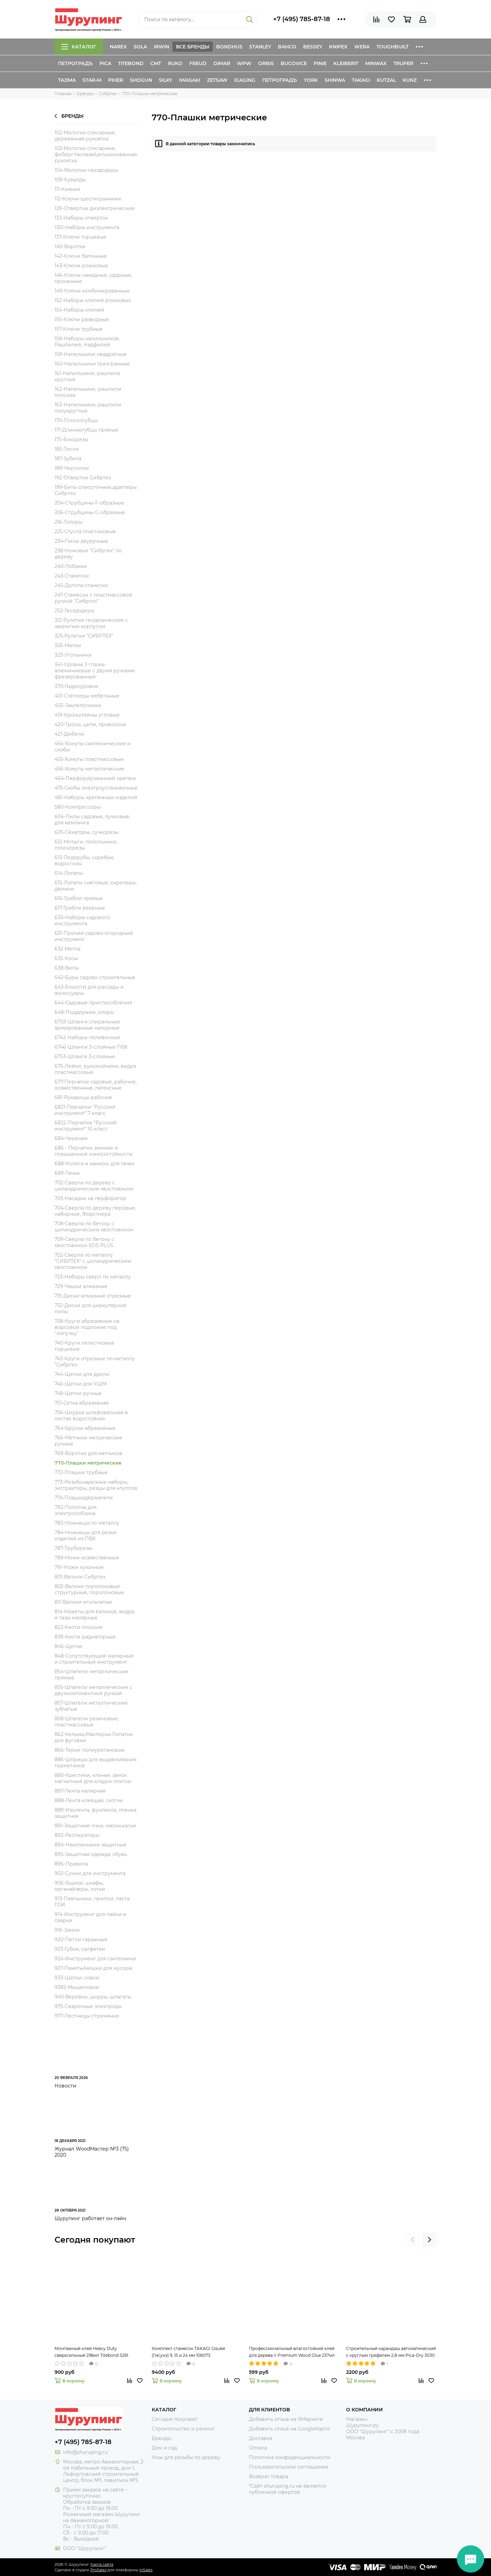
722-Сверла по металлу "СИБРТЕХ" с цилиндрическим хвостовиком (93, 1261)
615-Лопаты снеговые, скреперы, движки (96, 886)
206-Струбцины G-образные (90, 512)
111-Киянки (67, 189)
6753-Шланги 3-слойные (85, 1056)
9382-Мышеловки (77, 1987)
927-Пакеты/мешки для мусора (93, 1968)
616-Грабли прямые (79, 898)
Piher (115, 80)
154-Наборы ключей (79, 310)
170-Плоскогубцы (76, 420)
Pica (105, 63)
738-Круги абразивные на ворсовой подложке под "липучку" (87, 1327)
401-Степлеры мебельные (87, 696)
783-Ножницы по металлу (87, 1523)
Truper (403, 63)
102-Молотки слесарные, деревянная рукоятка (85, 136)
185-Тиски (67, 449)
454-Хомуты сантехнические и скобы (93, 746)
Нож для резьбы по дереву (186, 2457)
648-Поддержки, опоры (84, 1012)
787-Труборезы (73, 1548)
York (311, 80)
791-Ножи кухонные (79, 1567)
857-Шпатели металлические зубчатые (91, 1706)
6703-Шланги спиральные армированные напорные (87, 1025)
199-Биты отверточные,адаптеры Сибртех (96, 490)
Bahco (287, 47)
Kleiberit (345, 63)
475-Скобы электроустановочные (96, 788)
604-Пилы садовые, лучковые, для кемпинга (92, 819)
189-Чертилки (72, 468)
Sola (140, 47)
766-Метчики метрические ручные (88, 1441)
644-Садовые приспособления (93, 1003)
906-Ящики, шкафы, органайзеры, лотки (80, 1886)
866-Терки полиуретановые (90, 1750)
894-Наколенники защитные (91, 1845)
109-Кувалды (70, 180)
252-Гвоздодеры (74, 611)
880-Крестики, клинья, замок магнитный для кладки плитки (93, 1778)
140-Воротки (70, 246)
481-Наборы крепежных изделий (96, 797)
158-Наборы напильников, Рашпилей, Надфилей (87, 341)
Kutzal (386, 80)
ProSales (98, 2569)
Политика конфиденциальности (289, 2457)
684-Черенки (71, 1138)
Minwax (376, 63)
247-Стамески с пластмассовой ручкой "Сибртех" (93, 598)
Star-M (92, 80)
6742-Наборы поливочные (87, 1037)
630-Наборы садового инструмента (82, 920)
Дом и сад (164, 2448)
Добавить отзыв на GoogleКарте (289, 2429)
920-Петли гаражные (81, 1939)
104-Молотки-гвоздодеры (86, 170)
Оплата (258, 2448)
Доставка (260, 2438)
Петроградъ (75, 63)
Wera (362, 47)
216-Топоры (69, 522)
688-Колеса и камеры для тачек (94, 1163)
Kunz (410, 80)
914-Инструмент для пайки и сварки (91, 1917)
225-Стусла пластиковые (85, 531)
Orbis (266, 63)
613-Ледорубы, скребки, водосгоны (84, 860)
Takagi (361, 80)
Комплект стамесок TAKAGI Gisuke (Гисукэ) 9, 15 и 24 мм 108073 (188, 2352)
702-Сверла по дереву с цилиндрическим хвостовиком (94, 1186)
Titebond (131, 63)
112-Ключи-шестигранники (88, 199)
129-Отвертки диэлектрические (95, 208)
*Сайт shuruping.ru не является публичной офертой (287, 2489)
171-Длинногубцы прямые (86, 430)
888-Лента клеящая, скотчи (89, 1800)
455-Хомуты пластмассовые (89, 759)
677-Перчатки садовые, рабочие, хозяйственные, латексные (96, 1085)
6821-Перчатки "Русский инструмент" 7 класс (85, 1110)
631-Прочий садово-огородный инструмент (94, 936)
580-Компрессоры (78, 807)
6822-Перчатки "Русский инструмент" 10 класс (86, 1126)
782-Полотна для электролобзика (75, 1510)
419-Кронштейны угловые (87, 715)
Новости (65, 2086)
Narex (118, 47)
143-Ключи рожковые (81, 266)
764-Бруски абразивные (85, 1428)
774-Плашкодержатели (84, 1498)
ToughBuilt (392, 47)
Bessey (312, 47)
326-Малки (68, 645)
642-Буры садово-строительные (95, 977)
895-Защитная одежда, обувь (91, 1854)
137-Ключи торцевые (80, 237)
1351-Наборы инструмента (87, 227)
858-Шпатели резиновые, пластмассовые (87, 1722)
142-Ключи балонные (81, 256)
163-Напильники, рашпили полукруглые (88, 408)
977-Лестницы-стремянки (87, 2016)
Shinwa (335, 80)
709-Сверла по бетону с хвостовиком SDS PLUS (84, 1242)
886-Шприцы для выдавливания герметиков (95, 1762)
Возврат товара (268, 2476)
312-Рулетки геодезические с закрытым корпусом (91, 623)
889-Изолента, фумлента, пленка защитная (95, 1813)
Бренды (69, 116)
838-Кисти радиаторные (85, 1637)
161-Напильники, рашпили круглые (87, 376)
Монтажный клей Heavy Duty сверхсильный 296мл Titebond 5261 (91, 2352)
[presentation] (412, 2240)
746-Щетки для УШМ (80, 1384)
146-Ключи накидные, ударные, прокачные (93, 278)
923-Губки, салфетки (80, 1949)
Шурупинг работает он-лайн (90, 2218)
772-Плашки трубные (81, 1472)
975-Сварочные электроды (88, 2006)
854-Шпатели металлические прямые (92, 1674)
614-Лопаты (69, 873)
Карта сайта (101, 2564)
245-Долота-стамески (81, 585)
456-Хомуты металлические (89, 769)
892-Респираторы (77, 1835)
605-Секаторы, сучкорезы (87, 832)
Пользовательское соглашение (288, 2467)
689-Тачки (67, 1173)
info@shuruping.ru (85, 2452)
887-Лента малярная (80, 1791)
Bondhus (229, 47)
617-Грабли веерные (80, 908)
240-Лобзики (71, 566)
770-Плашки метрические (88, 1463)
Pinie (320, 63)
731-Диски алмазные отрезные (93, 1296)
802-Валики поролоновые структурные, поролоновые (89, 1589)
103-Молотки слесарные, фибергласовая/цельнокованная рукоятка (96, 154)
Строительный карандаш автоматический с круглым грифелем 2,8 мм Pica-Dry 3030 (391, 2352)
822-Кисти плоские (79, 1627)
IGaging (244, 80)
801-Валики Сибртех (80, 1577)
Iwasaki (189, 80)
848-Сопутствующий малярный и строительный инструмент (94, 1659)
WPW (244, 63)
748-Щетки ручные (78, 1393)
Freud (198, 63)
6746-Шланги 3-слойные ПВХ (91, 1047)
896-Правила (71, 1864)
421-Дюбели (69, 734)
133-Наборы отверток (81, 218)
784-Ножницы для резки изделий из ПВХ (86, 1535)
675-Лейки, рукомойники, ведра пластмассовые (95, 1069)
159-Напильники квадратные (91, 354)
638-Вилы (67, 968)
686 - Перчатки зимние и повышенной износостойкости (94, 1151)
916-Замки (67, 1930)
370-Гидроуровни (77, 686)
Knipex (338, 47)
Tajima (67, 80)
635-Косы (66, 958)
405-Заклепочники (78, 705)
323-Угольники (73, 655)
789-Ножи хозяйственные (87, 1558)
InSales (145, 2569)
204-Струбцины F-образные (89, 503)
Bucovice (294, 63)
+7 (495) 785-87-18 (301, 19)
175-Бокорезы (71, 439)
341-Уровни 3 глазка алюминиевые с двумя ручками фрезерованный (95, 670)
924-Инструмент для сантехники (95, 1959)
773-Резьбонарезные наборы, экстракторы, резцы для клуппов (96, 1485)
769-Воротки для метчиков (88, 1453)
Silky (165, 80)
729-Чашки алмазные (81, 1286)
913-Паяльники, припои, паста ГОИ (92, 1902)
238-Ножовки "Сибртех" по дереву (88, 554)
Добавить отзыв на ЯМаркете (286, 2419)
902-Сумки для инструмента (90, 1873)
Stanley (260, 47)
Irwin (161, 47)
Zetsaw (217, 80)
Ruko (175, 63)
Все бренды (192, 47)
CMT (155, 63)
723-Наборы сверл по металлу (93, 1277)
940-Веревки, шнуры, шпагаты (93, 1997)
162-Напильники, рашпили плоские (88, 392)
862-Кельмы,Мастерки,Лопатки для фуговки (94, 1737)
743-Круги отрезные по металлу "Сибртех (95, 1362)
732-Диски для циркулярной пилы (91, 1308)
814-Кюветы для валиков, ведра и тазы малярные (94, 1614)
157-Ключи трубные (79, 329)
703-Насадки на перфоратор (90, 1198)
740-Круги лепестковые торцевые (85, 1346)
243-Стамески (72, 576)
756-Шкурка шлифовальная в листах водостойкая (91, 1415)
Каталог (78, 47)
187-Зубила (68, 458)
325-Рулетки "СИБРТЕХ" (84, 636)
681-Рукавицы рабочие (83, 1097)
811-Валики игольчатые (83, 1602)
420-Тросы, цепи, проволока (90, 724)
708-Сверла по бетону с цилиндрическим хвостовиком (94, 1226)
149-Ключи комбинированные (92, 291)
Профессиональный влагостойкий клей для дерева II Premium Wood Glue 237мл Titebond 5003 (292, 2352)
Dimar (221, 63)
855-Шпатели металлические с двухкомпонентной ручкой (93, 1690)
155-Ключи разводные (82, 319)
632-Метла (67, 949)
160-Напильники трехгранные (92, 364)
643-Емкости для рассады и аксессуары (89, 990)
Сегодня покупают (95, 2240)
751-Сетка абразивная (81, 1403)
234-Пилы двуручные (81, 541)
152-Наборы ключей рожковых (93, 300)
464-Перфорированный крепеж (95, 778)
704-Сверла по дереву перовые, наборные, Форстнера (95, 1211)
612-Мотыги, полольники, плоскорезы (86, 845)
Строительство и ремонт (183, 2429)
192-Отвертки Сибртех (83, 478)
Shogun (141, 80)
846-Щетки (69, 1646)
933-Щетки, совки (77, 1978)
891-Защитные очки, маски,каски (95, 1826)
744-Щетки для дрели (82, 1374)
